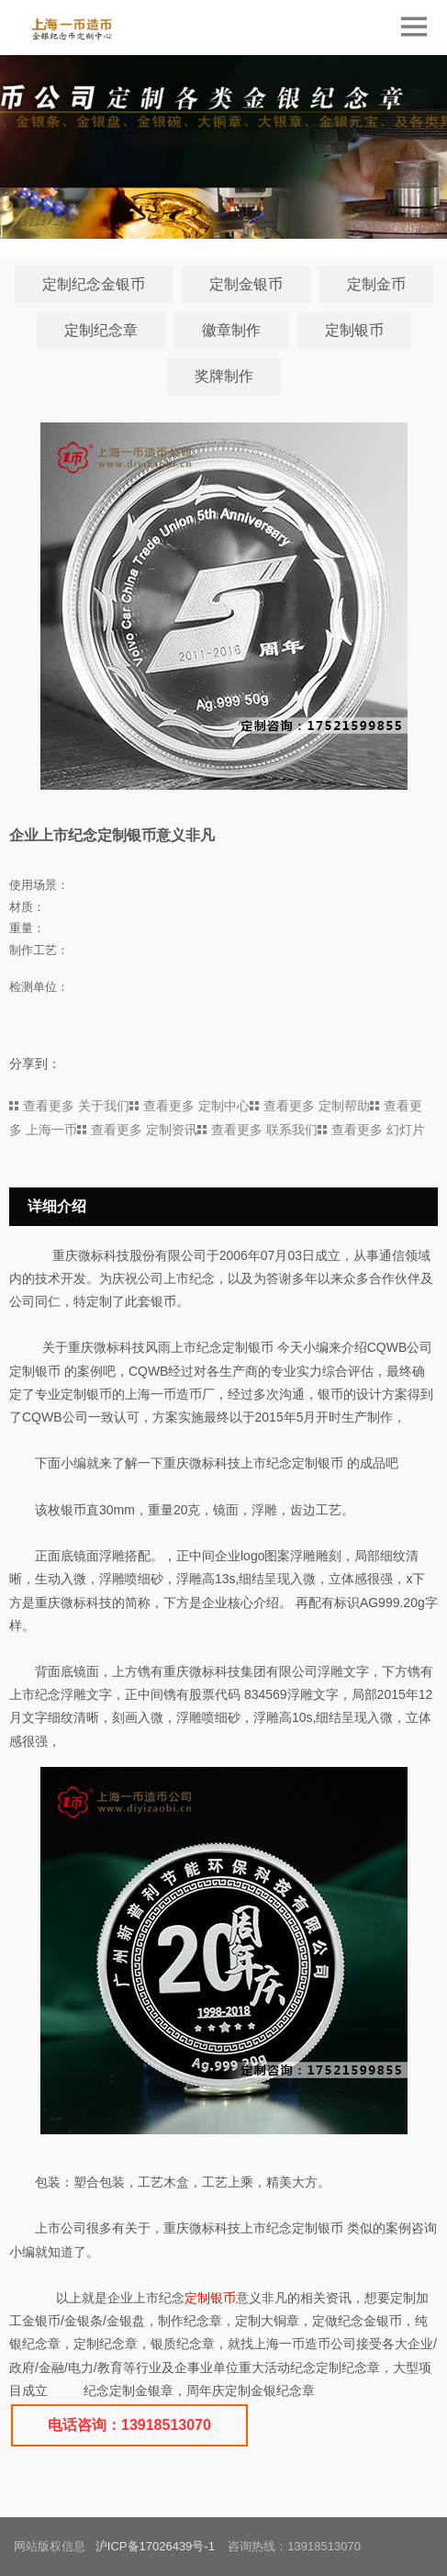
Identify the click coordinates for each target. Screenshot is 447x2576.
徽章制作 (231, 330)
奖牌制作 (224, 376)
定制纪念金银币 (93, 284)
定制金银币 (246, 284)
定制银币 (354, 330)
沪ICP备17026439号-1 (155, 2546)
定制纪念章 (101, 330)
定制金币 (376, 284)
